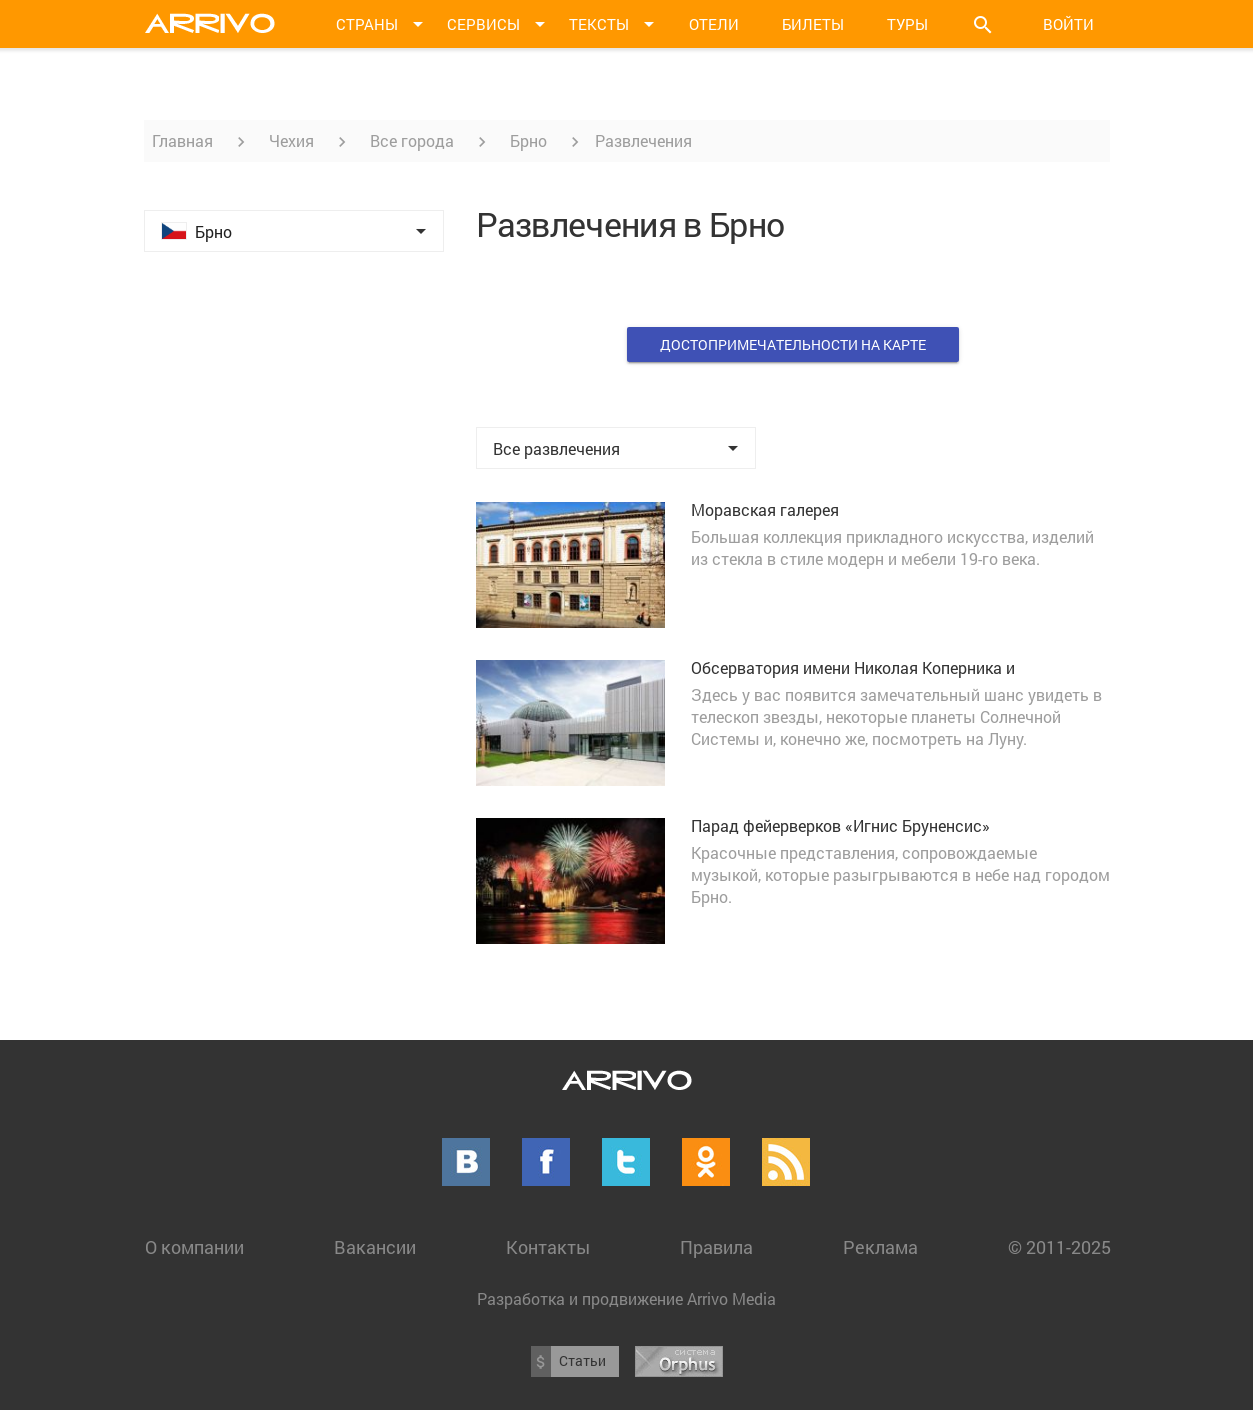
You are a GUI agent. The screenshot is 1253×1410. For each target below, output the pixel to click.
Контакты (548, 1247)
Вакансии (375, 1247)
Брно (528, 140)
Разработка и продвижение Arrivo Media (626, 1298)
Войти (1068, 24)
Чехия (291, 140)
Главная (182, 140)
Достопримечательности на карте (793, 344)
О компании (194, 1247)
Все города (412, 140)
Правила (716, 1247)
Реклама (880, 1247)
